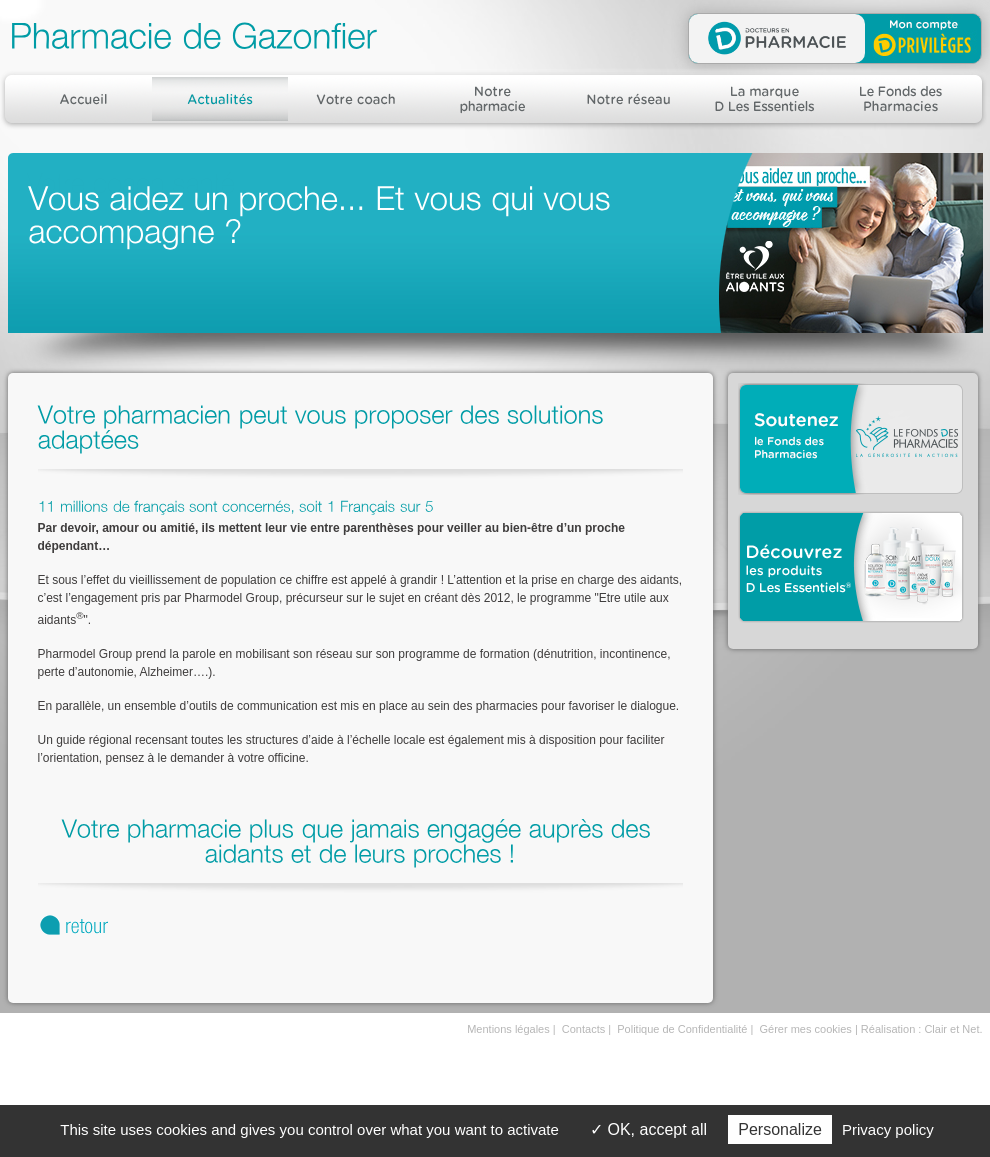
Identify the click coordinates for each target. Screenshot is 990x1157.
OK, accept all (648, 1129)
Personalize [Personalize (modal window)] (780, 1129)
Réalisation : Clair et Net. (922, 1029)
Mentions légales (508, 1029)
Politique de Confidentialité (682, 1029)
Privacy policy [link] (888, 1129)
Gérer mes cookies (806, 1029)
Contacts (583, 1029)
